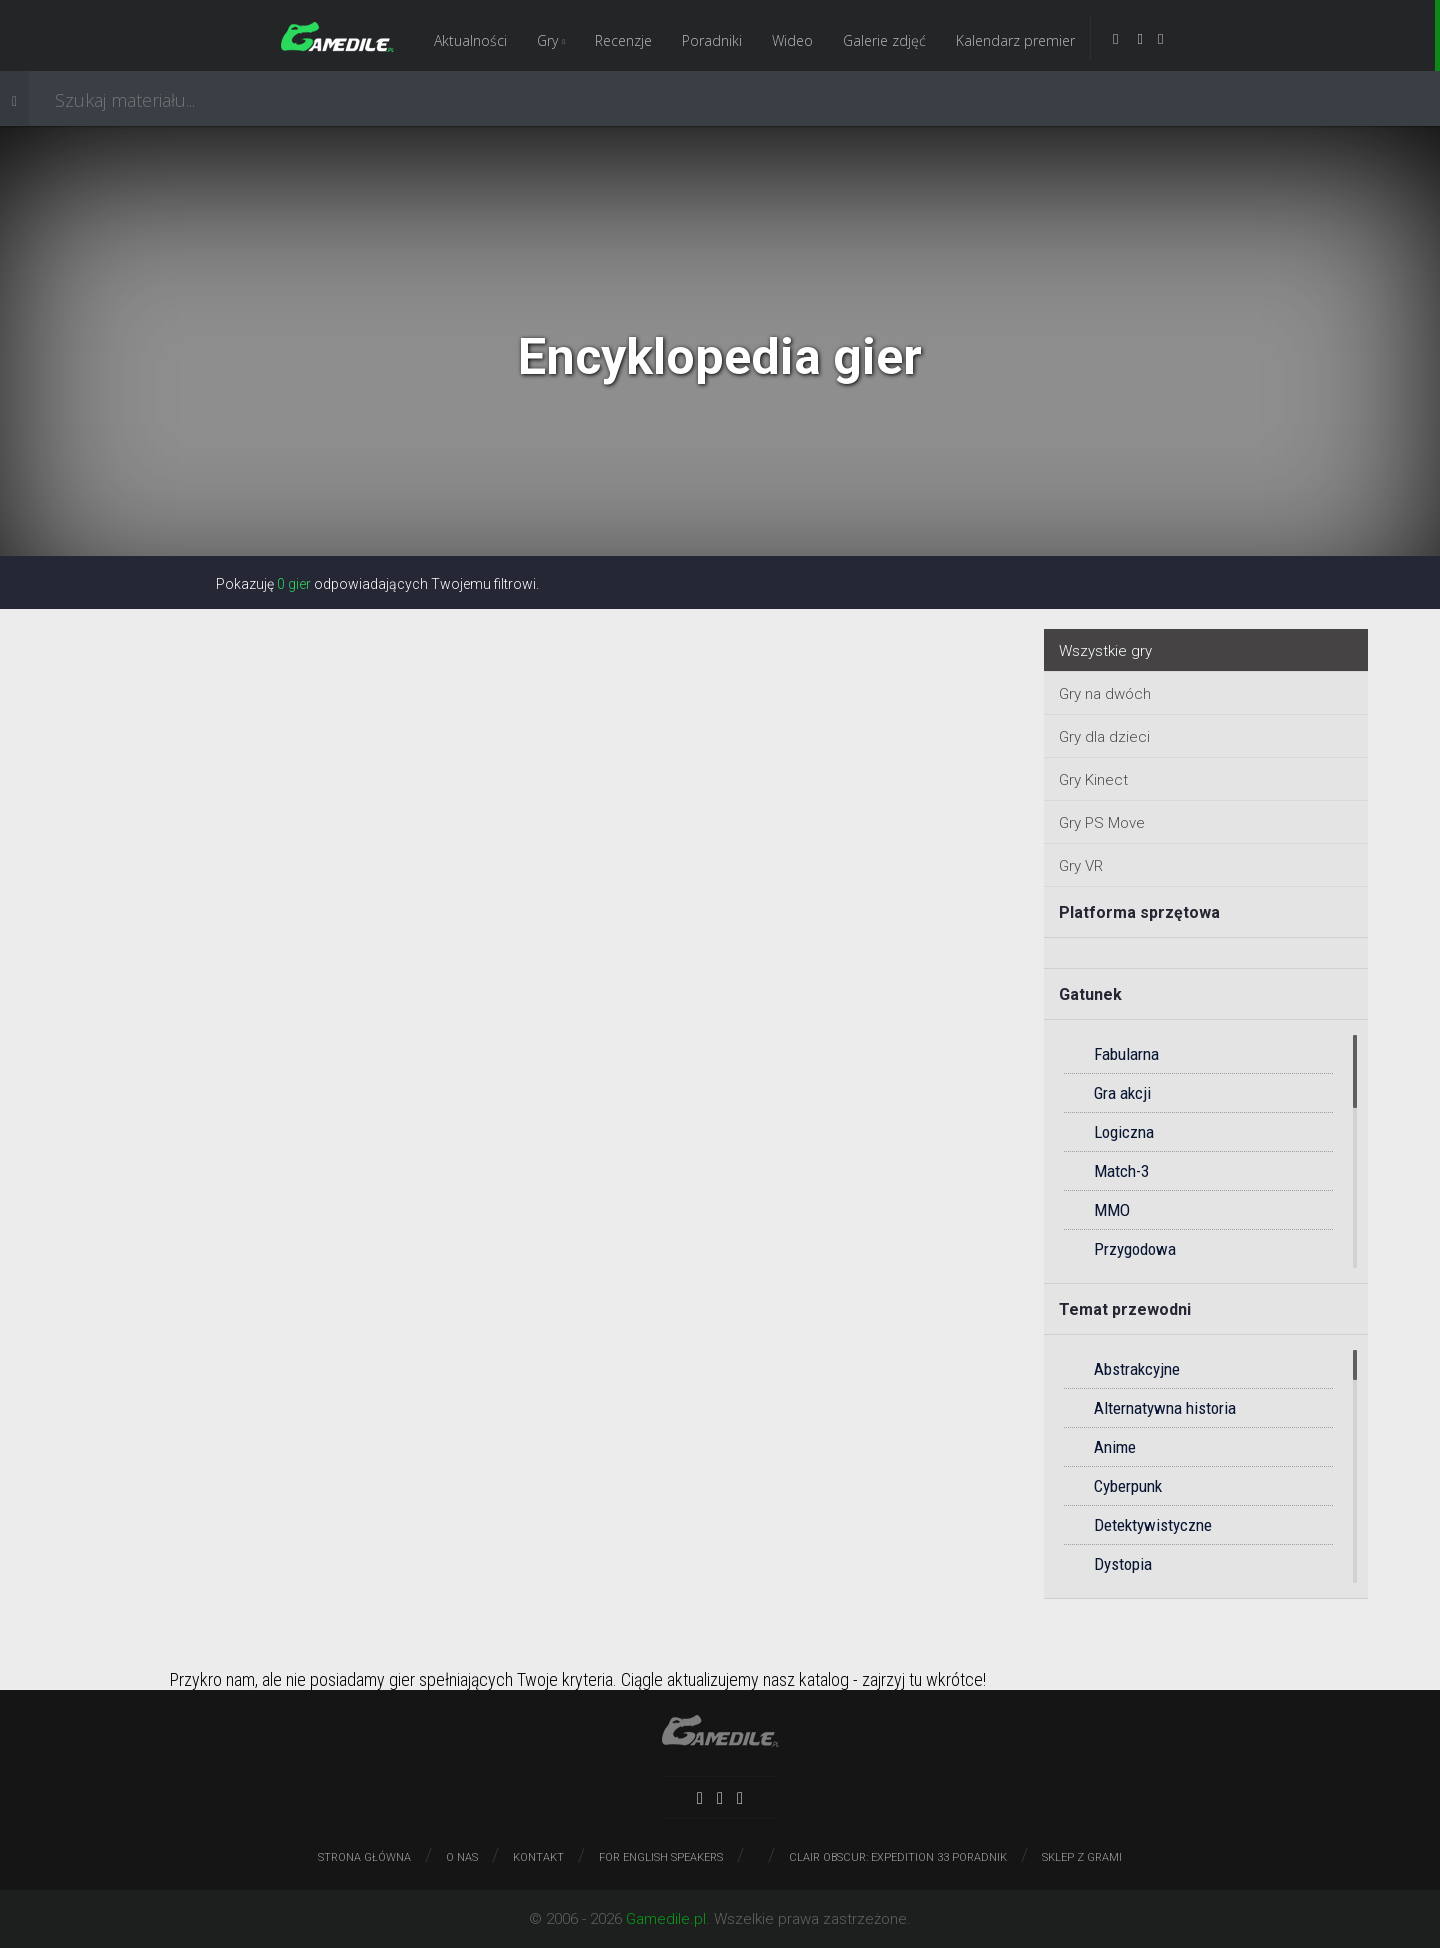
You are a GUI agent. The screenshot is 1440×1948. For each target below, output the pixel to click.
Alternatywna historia (1165, 1408)
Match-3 (1121, 1171)
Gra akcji (1122, 1093)
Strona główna (364, 1857)
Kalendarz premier (1015, 40)
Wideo (792, 40)
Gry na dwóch (1105, 694)
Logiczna (1124, 1132)
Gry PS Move (1102, 823)
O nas (462, 1857)
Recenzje (623, 40)
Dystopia (1123, 1564)
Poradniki (712, 40)
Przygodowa (1135, 1249)
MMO (1112, 1210)
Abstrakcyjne (1137, 1369)
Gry (551, 40)
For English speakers (661, 1857)
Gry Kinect (1093, 780)
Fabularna (1126, 1054)
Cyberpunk (1128, 1486)
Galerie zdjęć (884, 40)
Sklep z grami (1082, 1857)
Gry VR (1081, 866)
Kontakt (538, 1857)
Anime (1115, 1447)
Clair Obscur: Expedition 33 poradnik (898, 1857)
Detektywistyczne (1153, 1525)
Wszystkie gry (1105, 651)
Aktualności (470, 40)
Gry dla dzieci (1104, 737)
